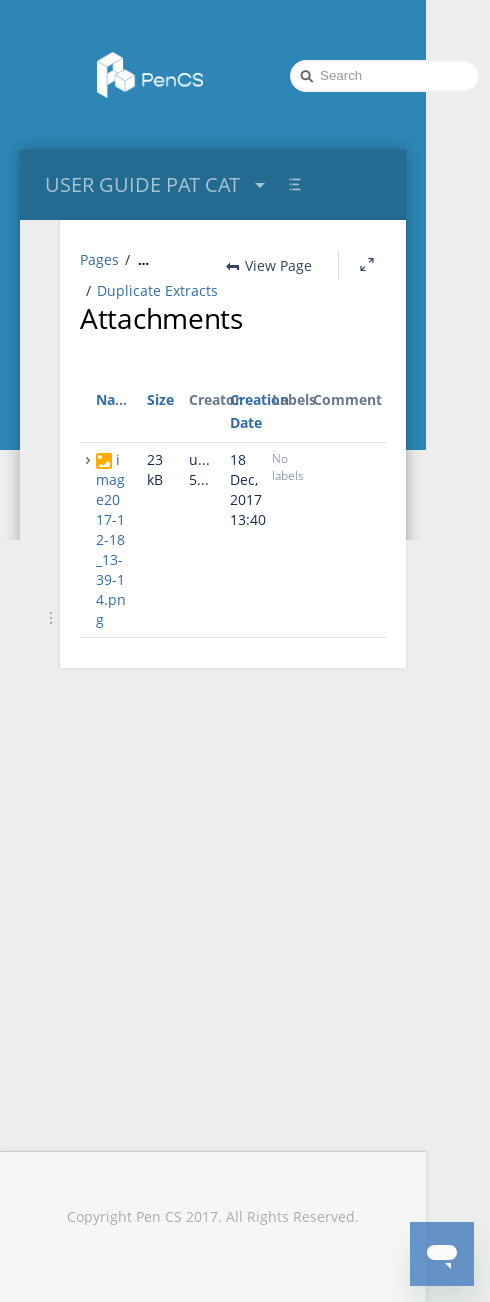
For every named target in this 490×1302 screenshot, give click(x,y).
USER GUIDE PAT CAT (157, 184)
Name (116, 429)
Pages (99, 259)
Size (160, 429)
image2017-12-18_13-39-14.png (111, 569)
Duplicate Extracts (157, 320)
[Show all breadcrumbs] (143, 260)
